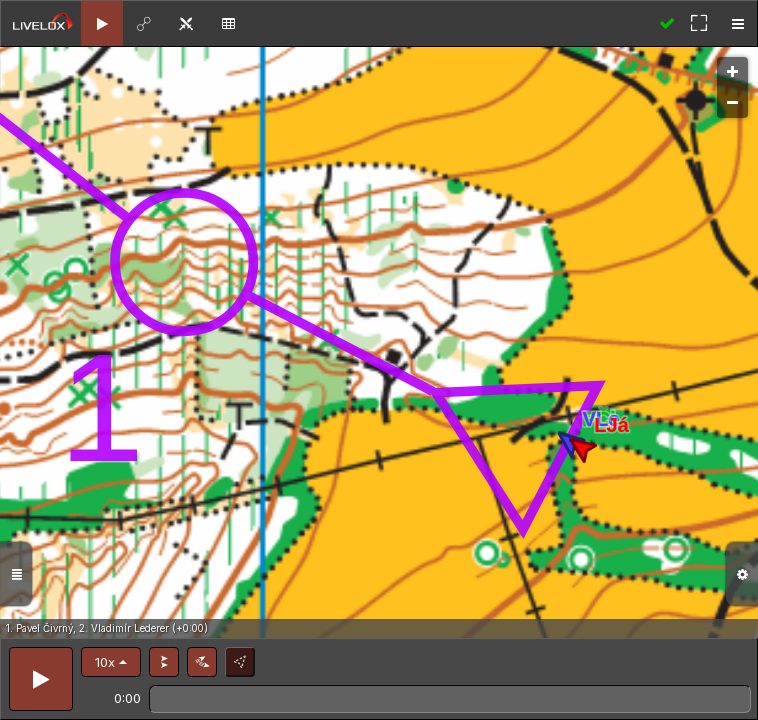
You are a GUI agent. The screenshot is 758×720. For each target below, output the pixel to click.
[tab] (102, 23)
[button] (111, 662)
